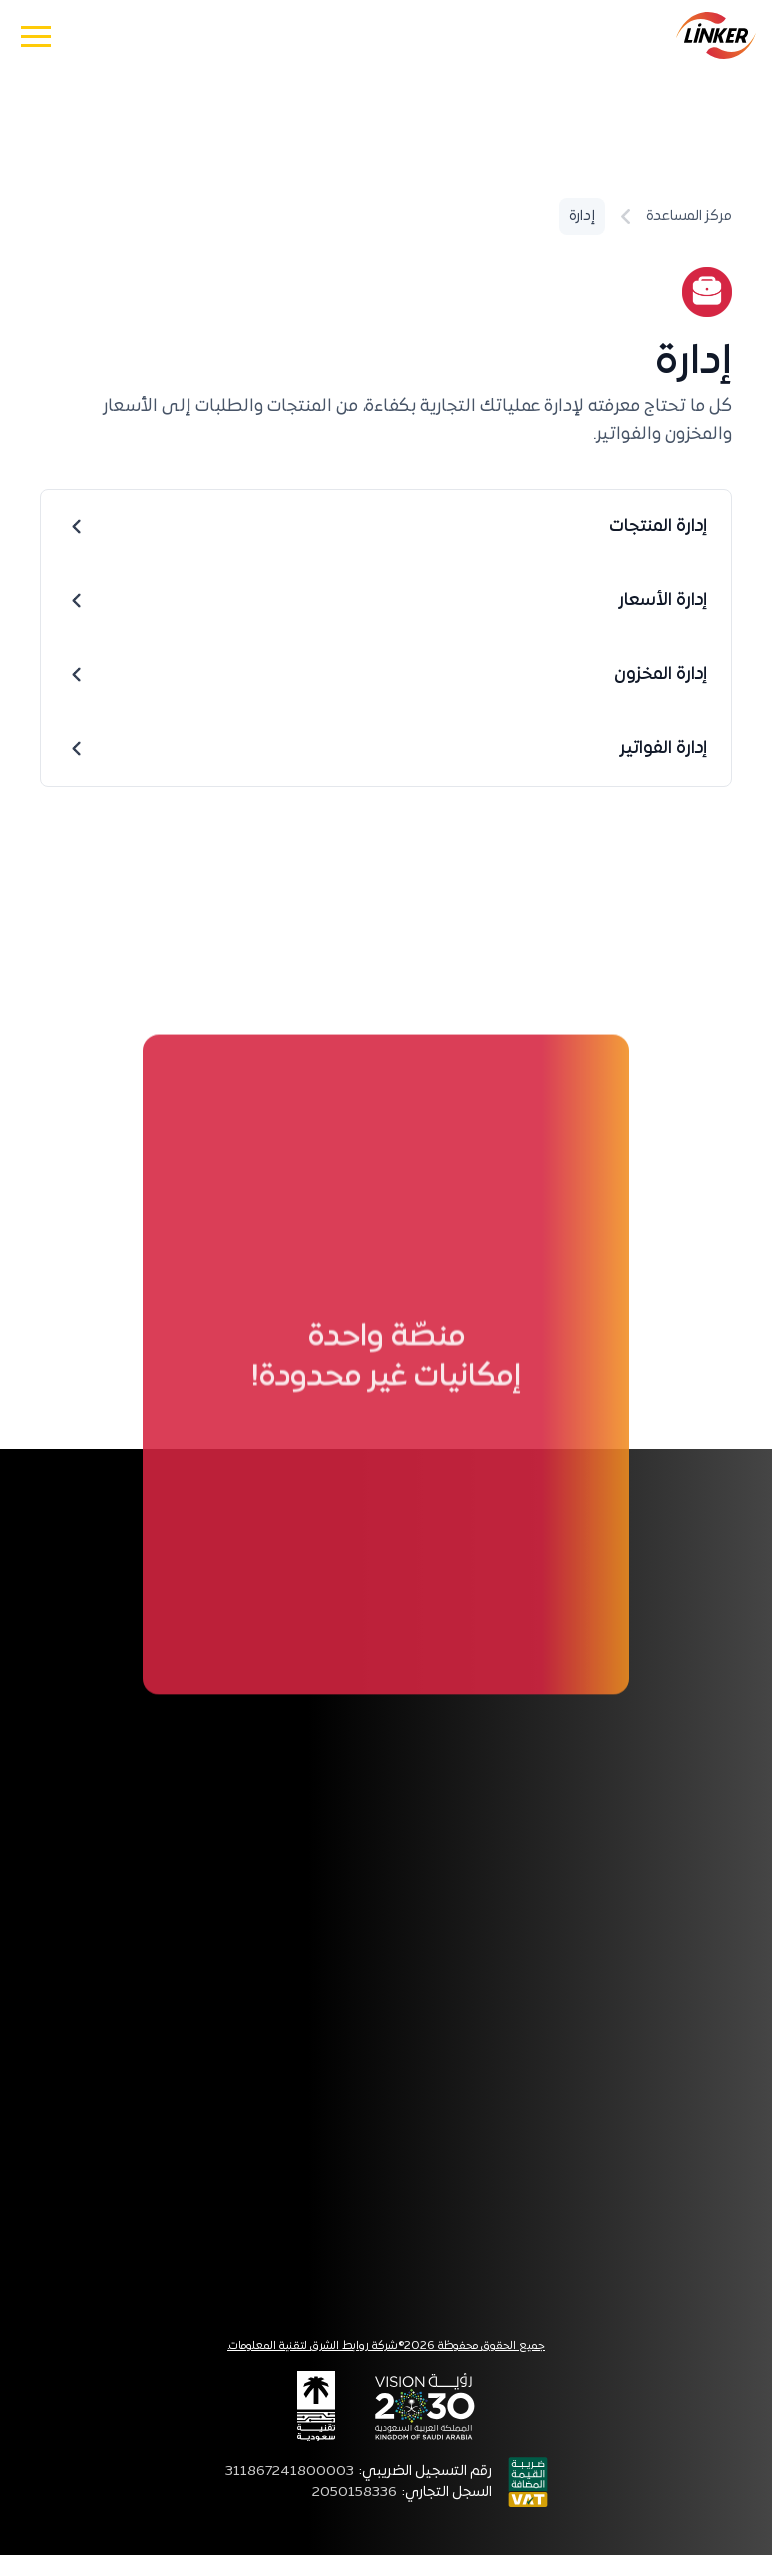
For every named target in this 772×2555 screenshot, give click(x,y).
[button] (36, 35)
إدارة (582, 216)
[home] (716, 35)
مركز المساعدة (689, 216)
